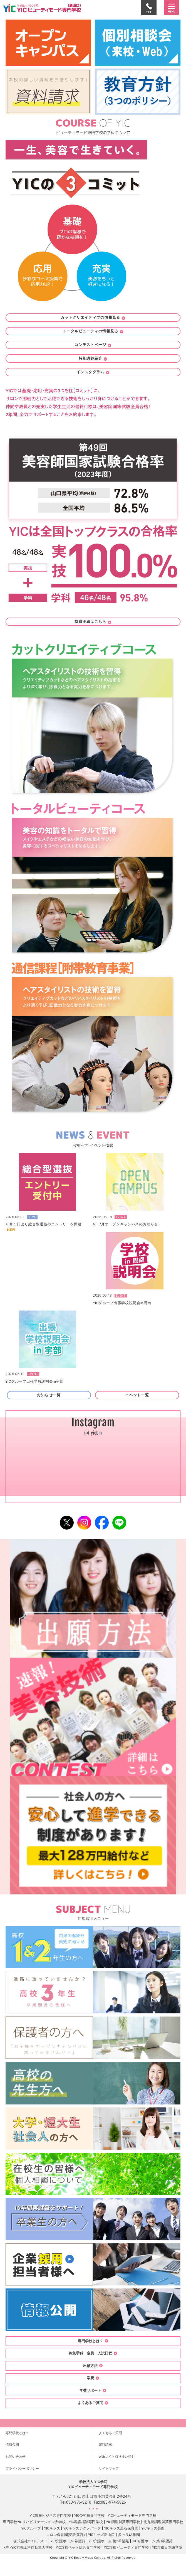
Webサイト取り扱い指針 (117, 2457)
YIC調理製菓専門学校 (123, 2522)
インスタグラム (92, 372)
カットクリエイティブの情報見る (93, 317)
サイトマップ (109, 2469)
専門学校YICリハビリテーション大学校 (34, 2522)
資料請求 (105, 2445)
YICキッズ (52, 2528)
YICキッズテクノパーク (82, 2528)
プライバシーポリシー (22, 2469)
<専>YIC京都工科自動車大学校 (28, 2547)
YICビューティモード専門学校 (132, 2515)
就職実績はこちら (93, 622)
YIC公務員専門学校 (89, 2515)
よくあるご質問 (110, 2433)
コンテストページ (93, 345)
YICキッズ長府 (153, 2528)
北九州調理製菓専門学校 (163, 2522)
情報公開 (12, 2445)
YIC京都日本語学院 (167, 2547)
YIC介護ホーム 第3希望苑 (152, 2541)
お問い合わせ (16, 2457)
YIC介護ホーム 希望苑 (68, 2541)
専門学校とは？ (17, 2433)
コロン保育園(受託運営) (65, 2535)
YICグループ (31, 2528)
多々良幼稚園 (129, 2535)
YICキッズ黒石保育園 (121, 2528)
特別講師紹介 (93, 358)
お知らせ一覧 (49, 1395)
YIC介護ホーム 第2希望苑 (109, 2541)
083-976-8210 (78, 2502)
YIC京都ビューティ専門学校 (126, 2547)
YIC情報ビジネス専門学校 (50, 2515)
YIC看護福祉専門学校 (86, 2522)
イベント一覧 (137, 1395)
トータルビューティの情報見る (93, 331)
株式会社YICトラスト (30, 2541)
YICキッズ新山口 (101, 2535)
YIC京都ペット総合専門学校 (78, 2547)
